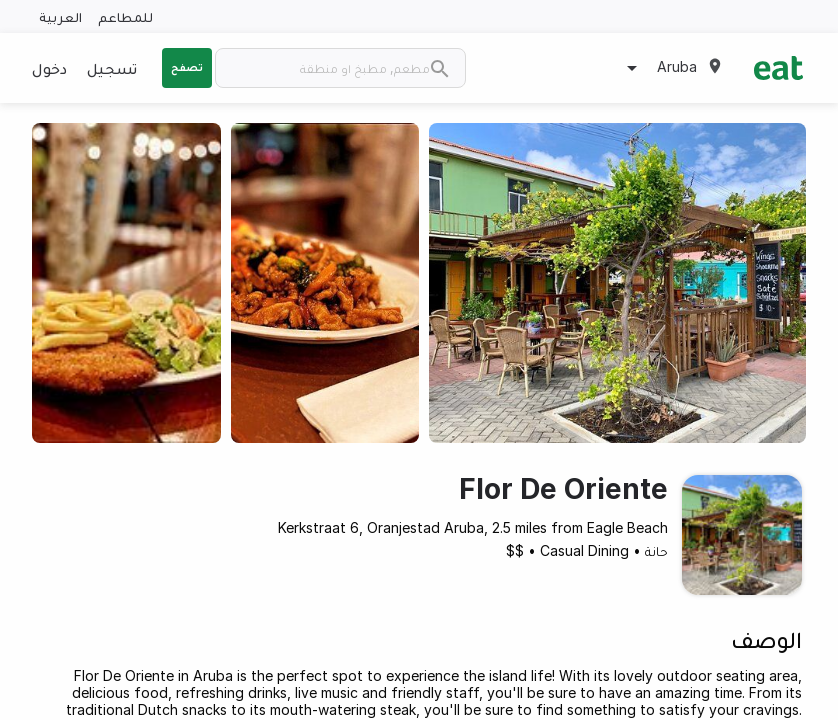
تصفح (187, 67)
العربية (60, 16)
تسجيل (112, 68)
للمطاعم (125, 16)
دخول (49, 68)
